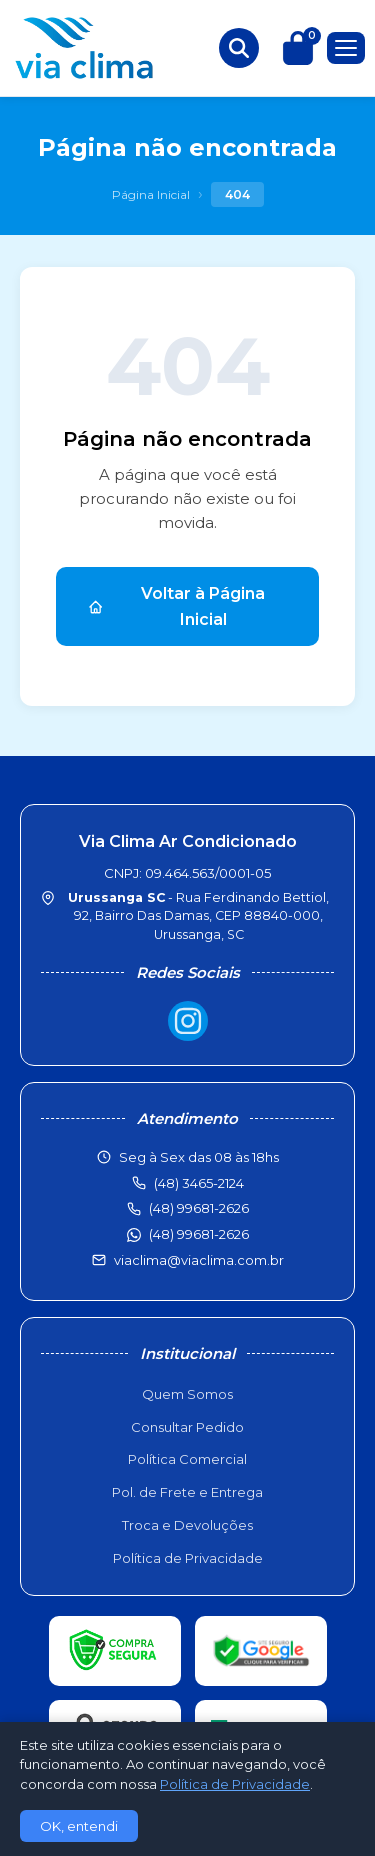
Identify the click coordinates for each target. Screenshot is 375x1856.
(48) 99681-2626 (199, 1234)
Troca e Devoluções (187, 1525)
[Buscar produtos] (239, 48)
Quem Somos (187, 1394)
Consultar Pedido (187, 1427)
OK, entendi (79, 1826)
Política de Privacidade (188, 1558)
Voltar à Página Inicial (176, 606)
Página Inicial (151, 194)
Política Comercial (187, 1459)
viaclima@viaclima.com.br (199, 1260)
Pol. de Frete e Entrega (187, 1492)
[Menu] (346, 48)
